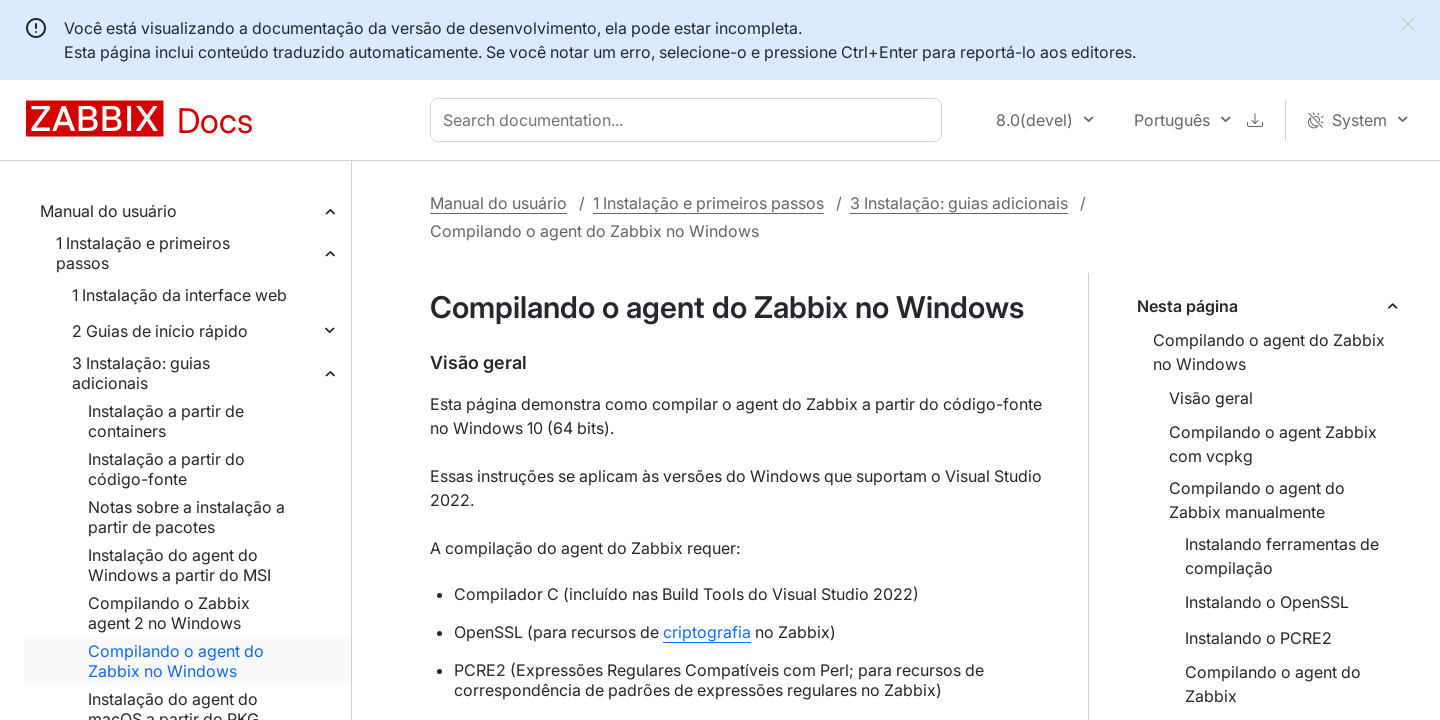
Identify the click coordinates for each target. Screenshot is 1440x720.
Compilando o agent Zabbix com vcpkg (1273, 444)
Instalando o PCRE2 (1258, 638)
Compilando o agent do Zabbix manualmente (1257, 500)
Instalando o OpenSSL (1267, 602)
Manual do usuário (108, 211)
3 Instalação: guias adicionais (141, 373)
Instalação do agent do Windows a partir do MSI (179, 565)
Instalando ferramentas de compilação (1282, 556)
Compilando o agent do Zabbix (1273, 684)
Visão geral (1211, 398)
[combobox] (690, 120)
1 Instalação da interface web (179, 295)
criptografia (707, 632)
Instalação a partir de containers (166, 421)
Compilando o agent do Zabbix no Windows (176, 661)
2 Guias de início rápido (160, 331)
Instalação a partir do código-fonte (166, 469)
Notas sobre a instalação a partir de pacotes (186, 517)
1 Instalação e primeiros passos (143, 253)
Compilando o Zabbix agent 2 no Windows (169, 613)
